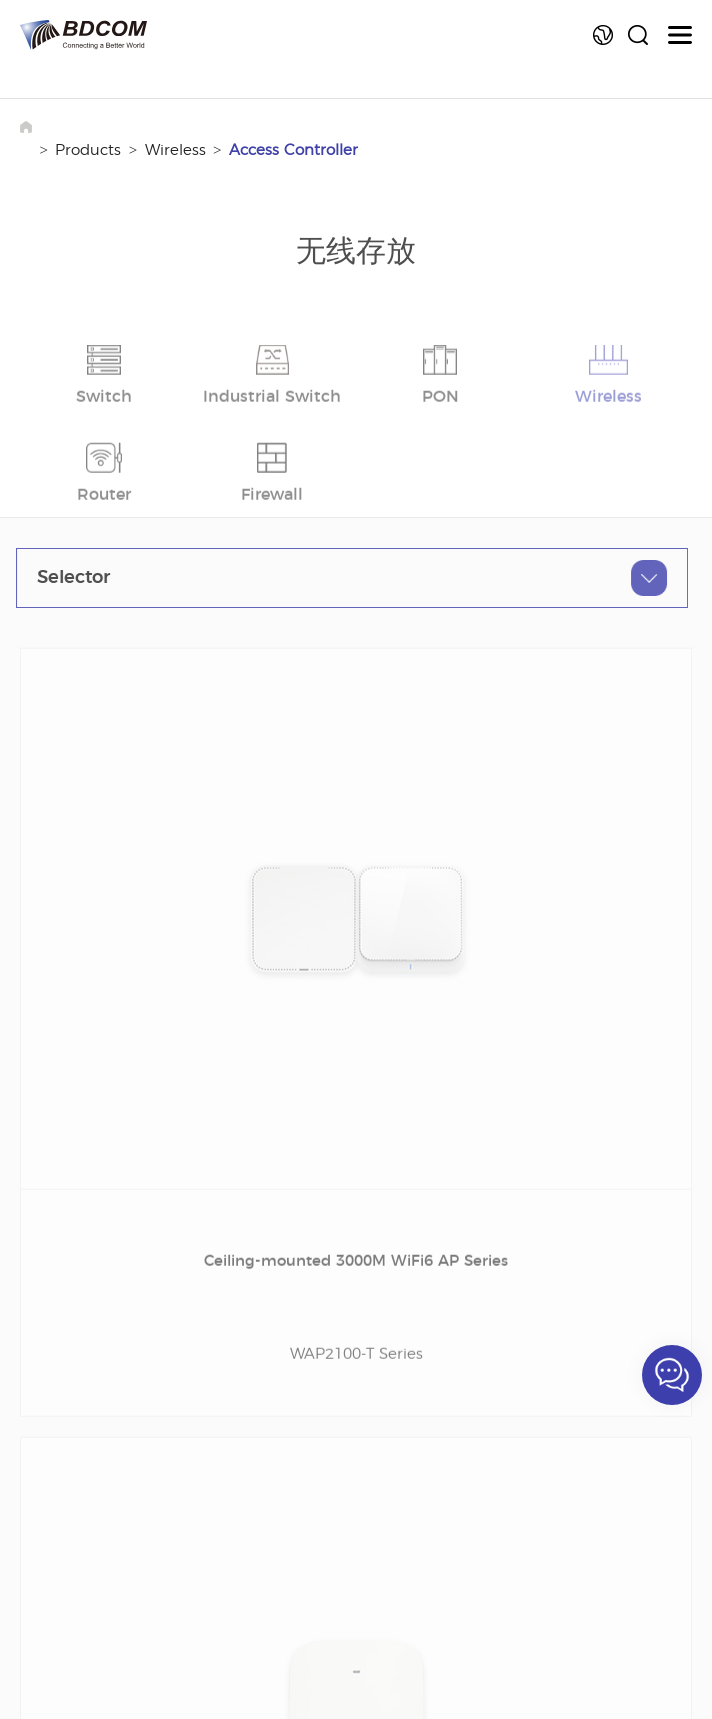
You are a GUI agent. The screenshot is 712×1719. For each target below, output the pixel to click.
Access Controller (293, 150)
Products (88, 150)
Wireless (175, 150)
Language (603, 35)
